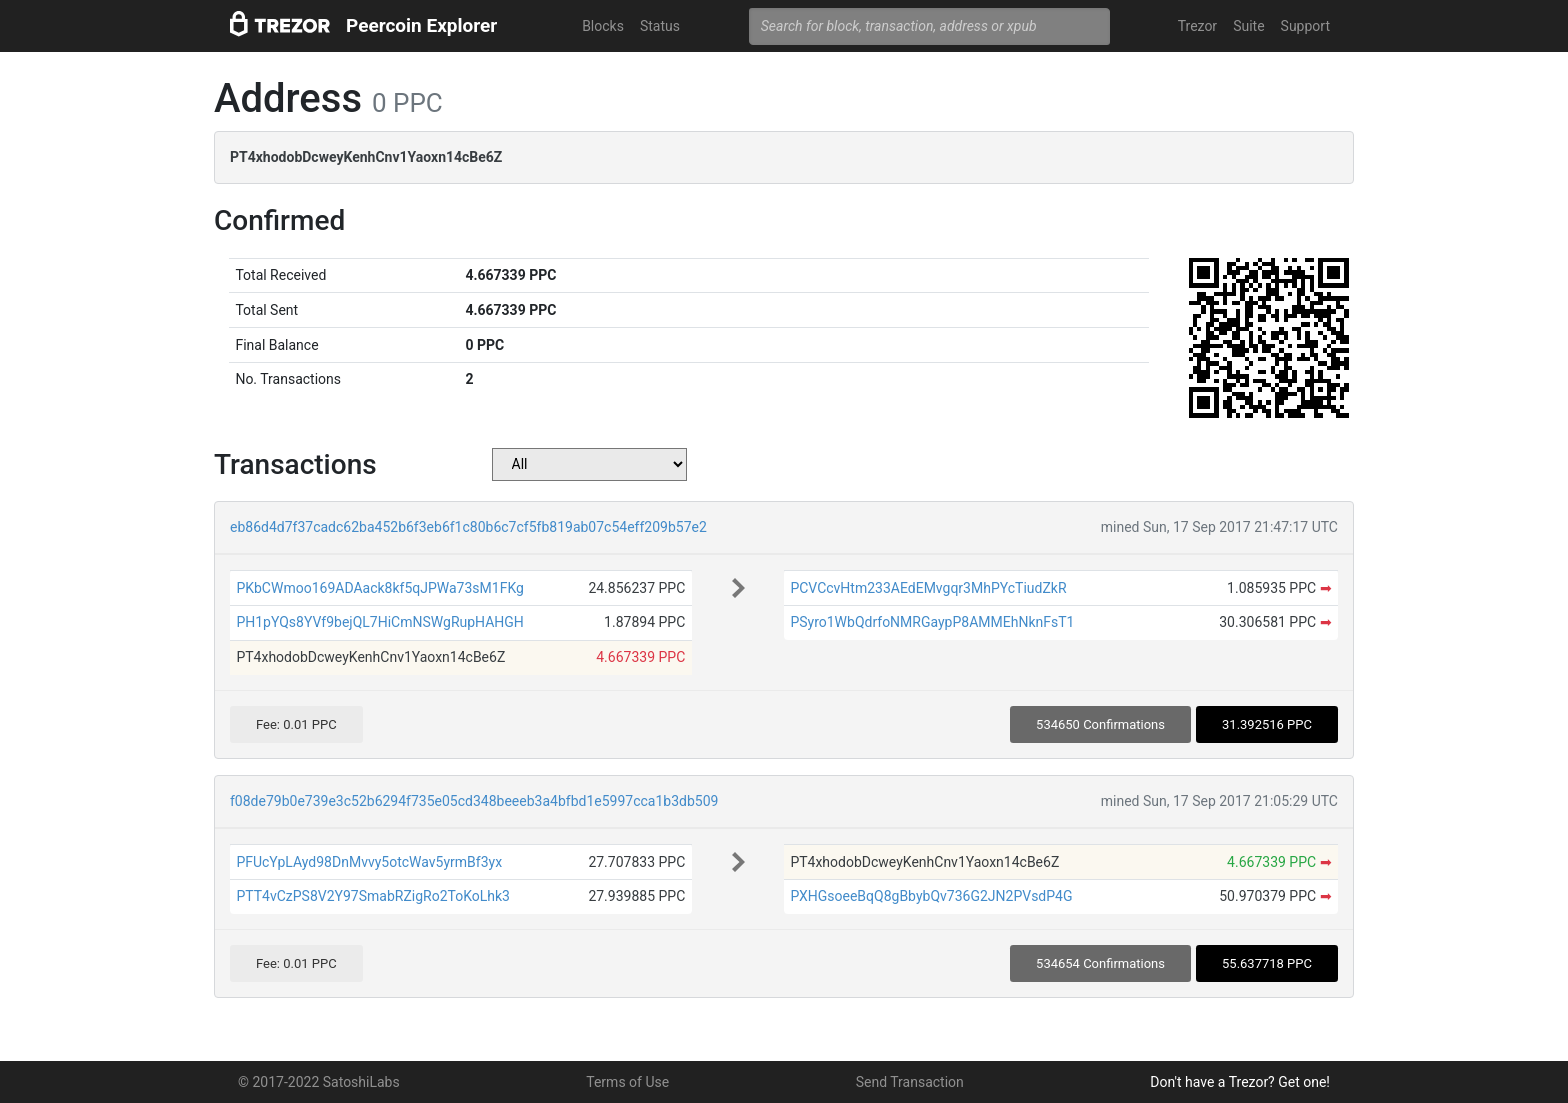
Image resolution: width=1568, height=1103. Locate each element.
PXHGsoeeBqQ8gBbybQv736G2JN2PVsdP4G (931, 896)
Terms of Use (627, 1082)
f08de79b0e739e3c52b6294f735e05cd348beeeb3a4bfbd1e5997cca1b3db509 (474, 801)
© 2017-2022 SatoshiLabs (319, 1082)
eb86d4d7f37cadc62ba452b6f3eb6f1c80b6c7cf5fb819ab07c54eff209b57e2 (468, 527)
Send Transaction (910, 1082)
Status (660, 26)
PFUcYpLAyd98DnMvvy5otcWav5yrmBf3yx (369, 862)
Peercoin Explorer (421, 25)
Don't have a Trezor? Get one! (1240, 1082)
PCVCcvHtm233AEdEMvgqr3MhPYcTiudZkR (928, 588)
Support (1305, 26)
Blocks (603, 26)
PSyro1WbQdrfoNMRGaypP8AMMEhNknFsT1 (932, 622)
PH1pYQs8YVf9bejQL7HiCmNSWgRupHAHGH (379, 622)
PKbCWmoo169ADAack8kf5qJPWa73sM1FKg (380, 588)
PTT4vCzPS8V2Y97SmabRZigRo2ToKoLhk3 (373, 896)
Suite (1248, 26)
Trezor (1197, 26)
